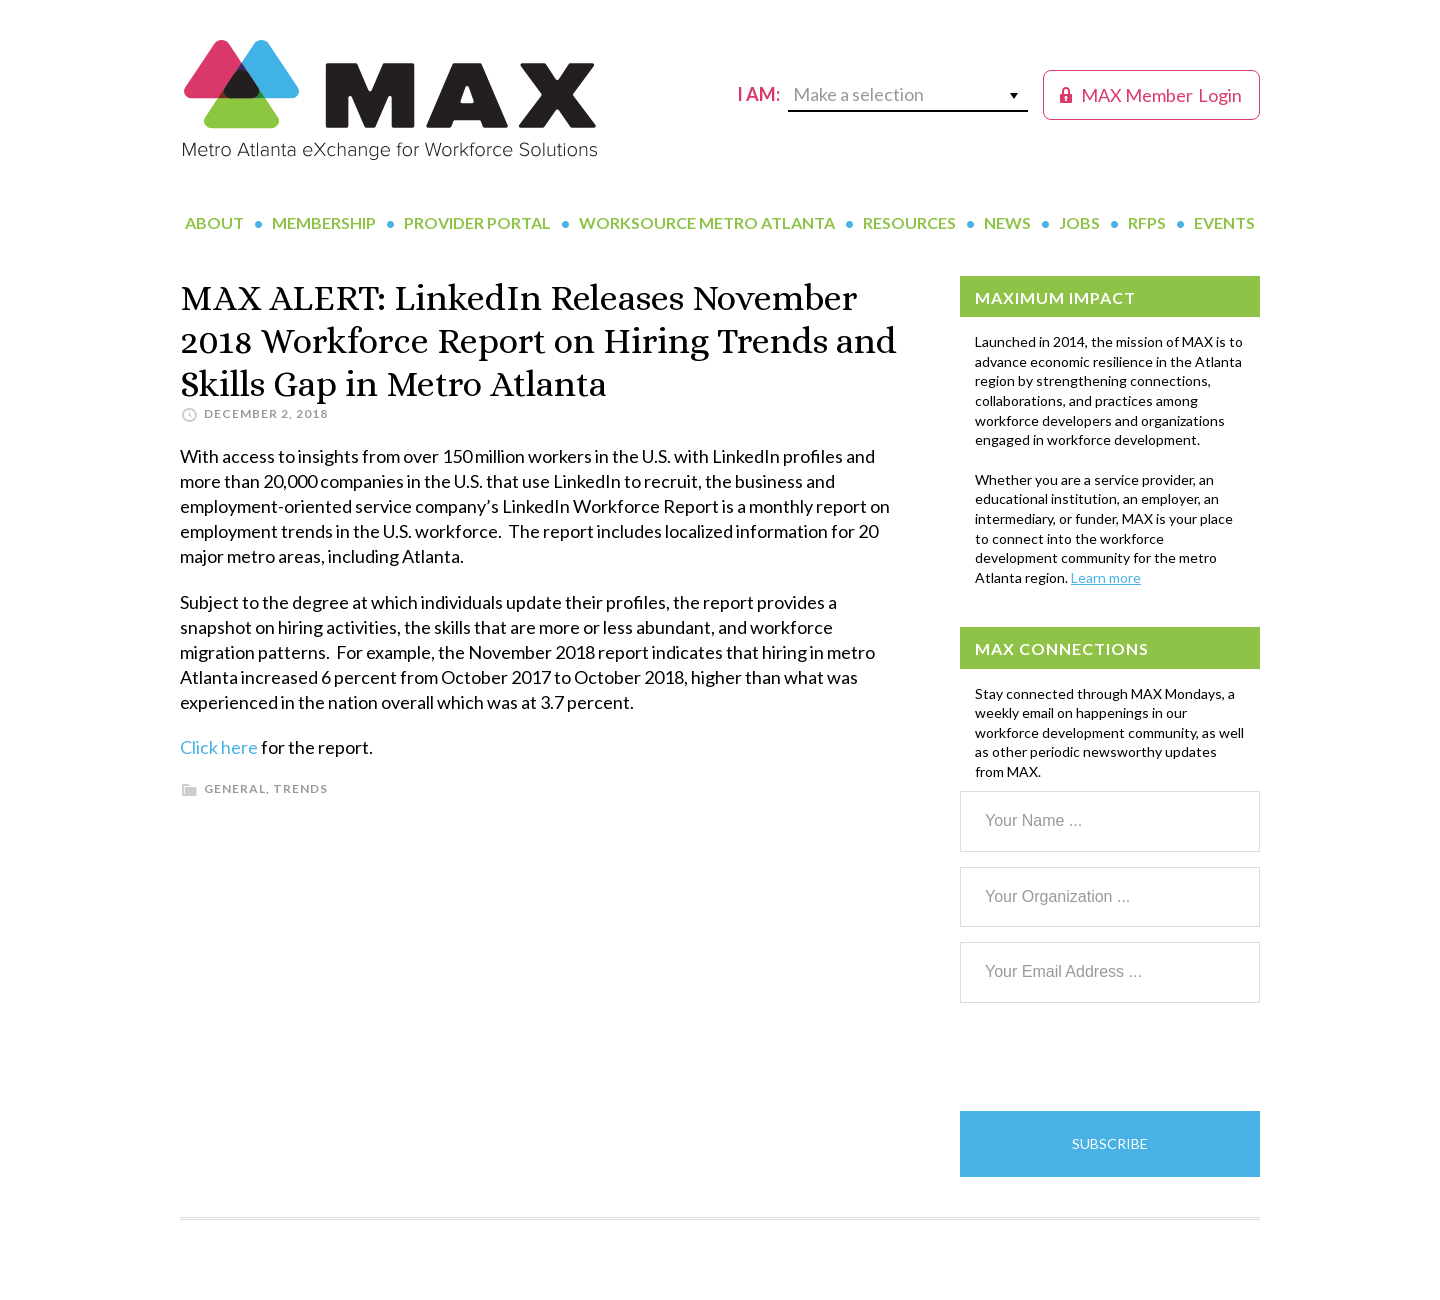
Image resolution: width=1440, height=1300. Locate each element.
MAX (390, 100)
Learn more (1106, 577)
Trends (300, 788)
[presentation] (1112, 1057)
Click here (219, 747)
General (235, 788)
